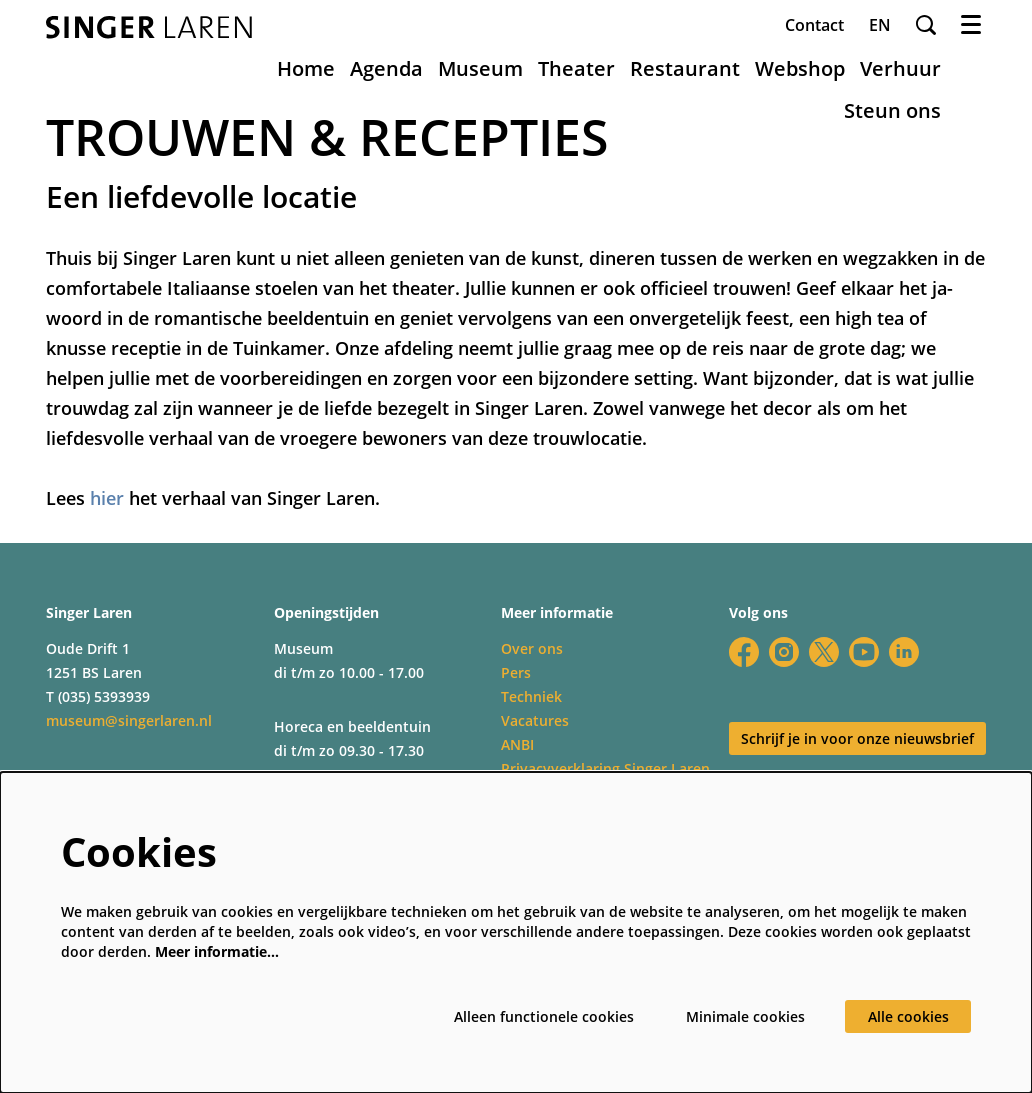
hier (107, 498)
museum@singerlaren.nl (129, 720)
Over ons (532, 648)
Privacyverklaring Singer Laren (605, 768)
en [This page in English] (880, 25)
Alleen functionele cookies (544, 1016)
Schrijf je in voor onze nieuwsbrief (857, 738)
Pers (516, 672)
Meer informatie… (217, 951)
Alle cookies (908, 1016)
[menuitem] (306, 68)
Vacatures (535, 720)
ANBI (517, 744)
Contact (814, 25)
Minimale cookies (745, 1016)
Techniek (531, 696)
